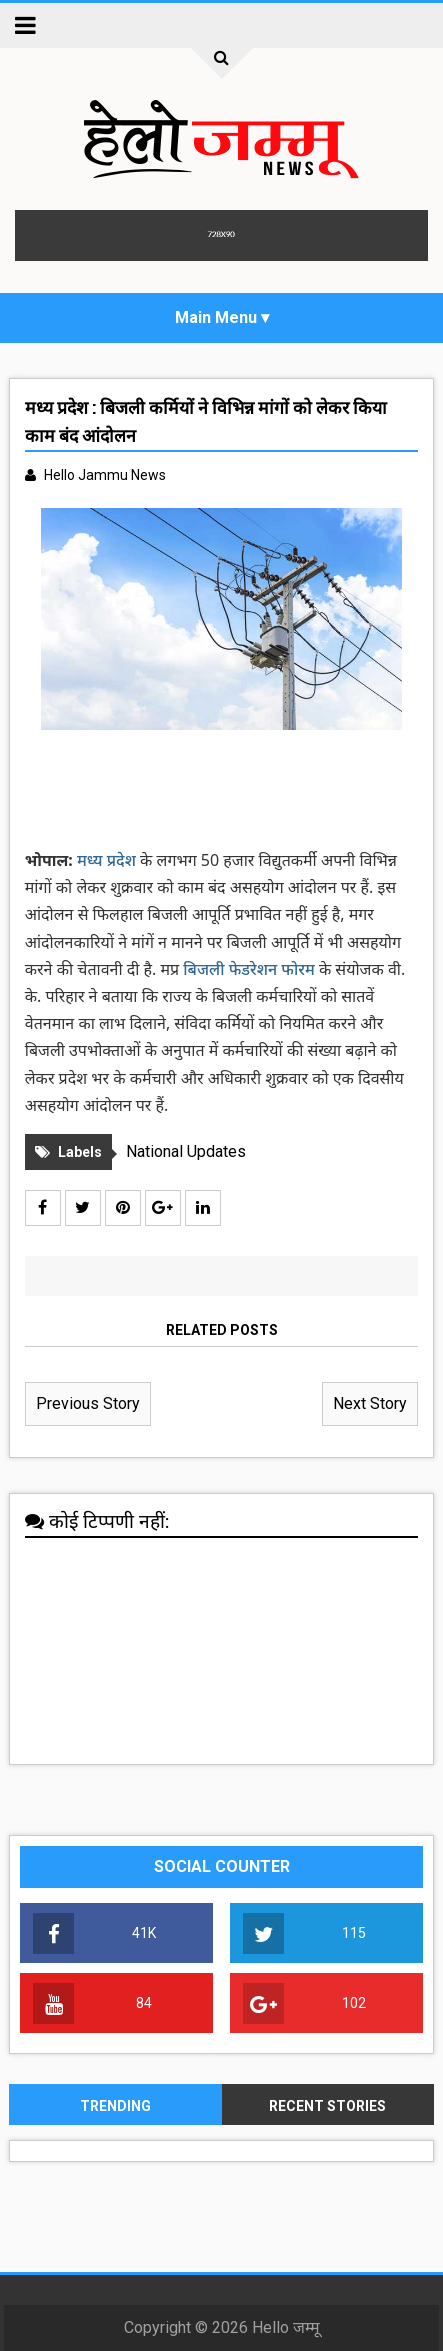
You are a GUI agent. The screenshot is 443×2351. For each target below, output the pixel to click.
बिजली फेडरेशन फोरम (251, 969)
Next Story (370, 1403)
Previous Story (88, 1403)
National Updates (186, 1151)
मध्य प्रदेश (106, 860)
